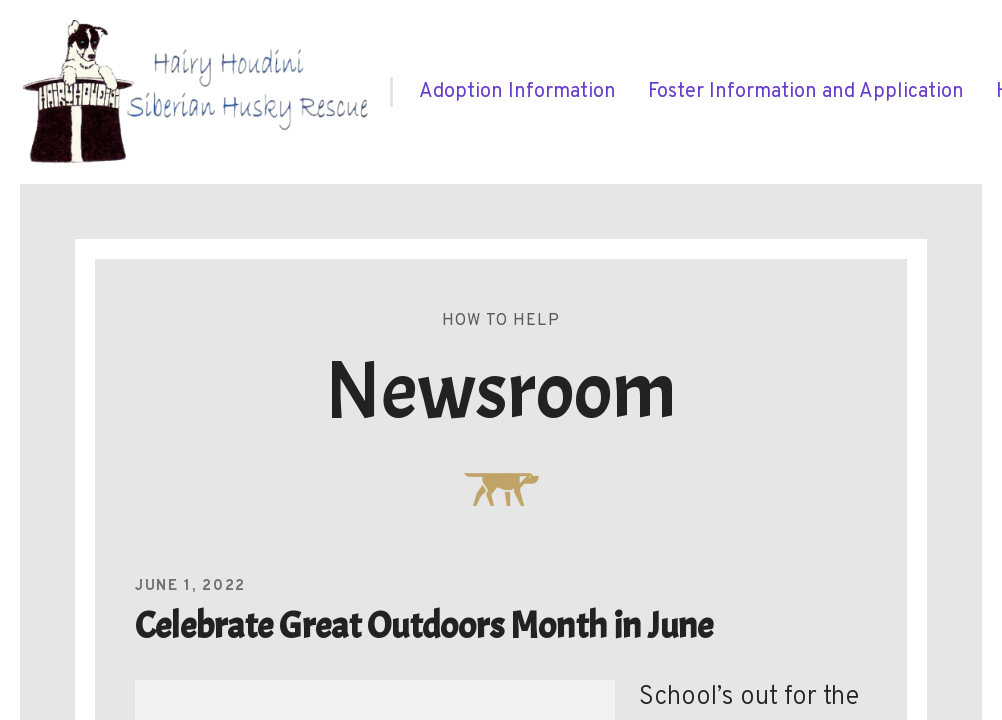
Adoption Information (517, 92)
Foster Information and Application (806, 92)
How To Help (501, 321)
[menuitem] (517, 92)
